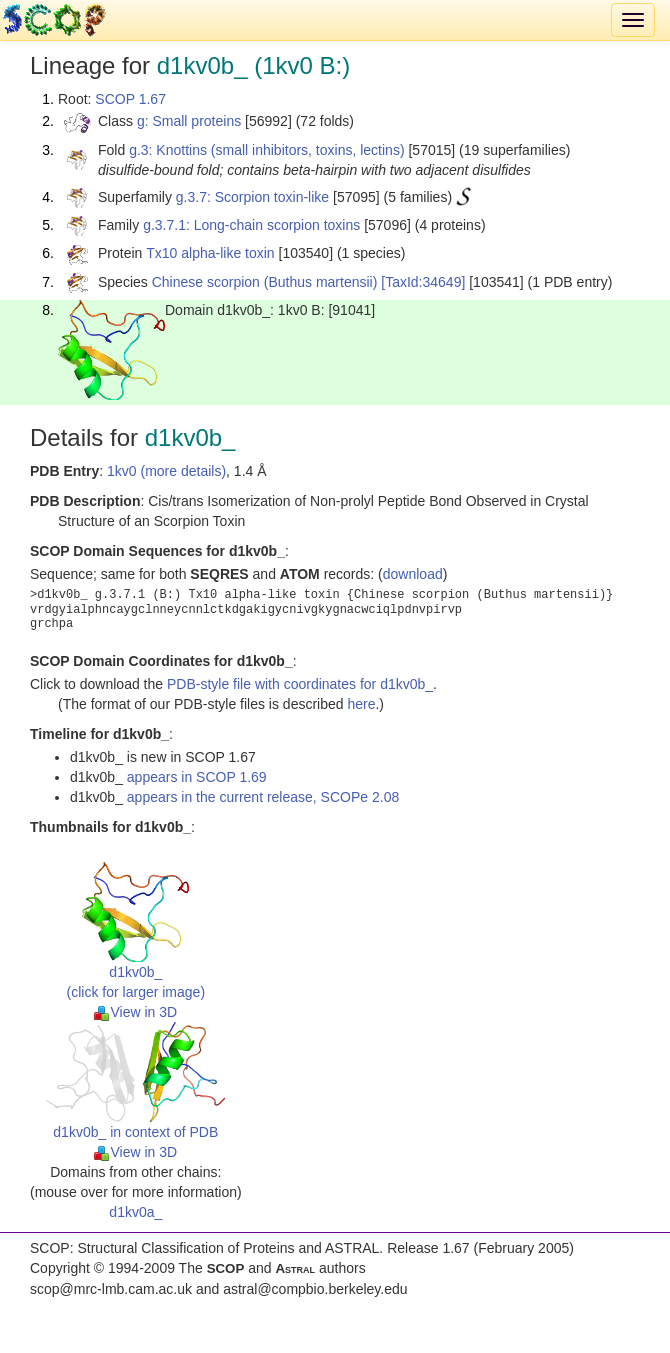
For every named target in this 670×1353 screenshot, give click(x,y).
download (413, 574)
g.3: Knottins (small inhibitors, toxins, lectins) (266, 150)
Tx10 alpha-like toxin (210, 253)
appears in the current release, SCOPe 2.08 (263, 797)
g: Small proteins (189, 121)
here (361, 704)
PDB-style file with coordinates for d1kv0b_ (300, 684)
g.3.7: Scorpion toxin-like (252, 197)
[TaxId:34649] (423, 282)
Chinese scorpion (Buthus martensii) (265, 282)
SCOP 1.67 (130, 99)
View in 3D (135, 1012)
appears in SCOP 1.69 (197, 777)
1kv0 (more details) (166, 471)
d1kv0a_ (135, 1212)
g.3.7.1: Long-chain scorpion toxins (251, 225)
